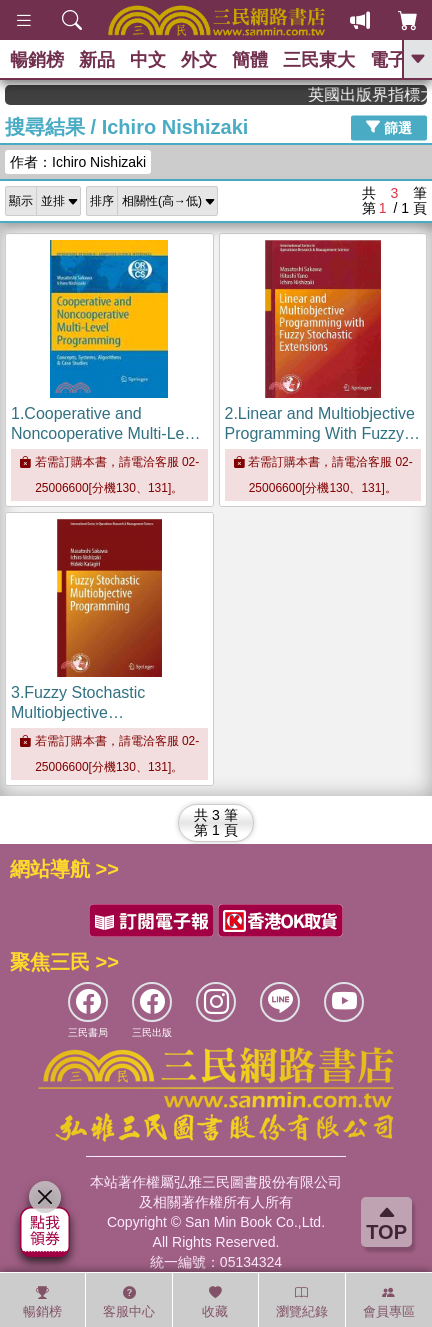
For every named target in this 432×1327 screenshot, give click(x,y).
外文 (199, 60)
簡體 (250, 60)
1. (108, 433)
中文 (148, 60)
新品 (97, 60)
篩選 (389, 127)
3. (78, 712)
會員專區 (389, 1302)
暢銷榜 (37, 60)
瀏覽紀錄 (302, 1302)
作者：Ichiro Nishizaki (78, 162)
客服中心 (129, 1302)
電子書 (397, 60)
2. (323, 433)
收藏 (215, 1302)
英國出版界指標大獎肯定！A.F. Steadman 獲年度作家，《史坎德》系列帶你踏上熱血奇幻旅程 (375, 94)
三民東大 (319, 60)
